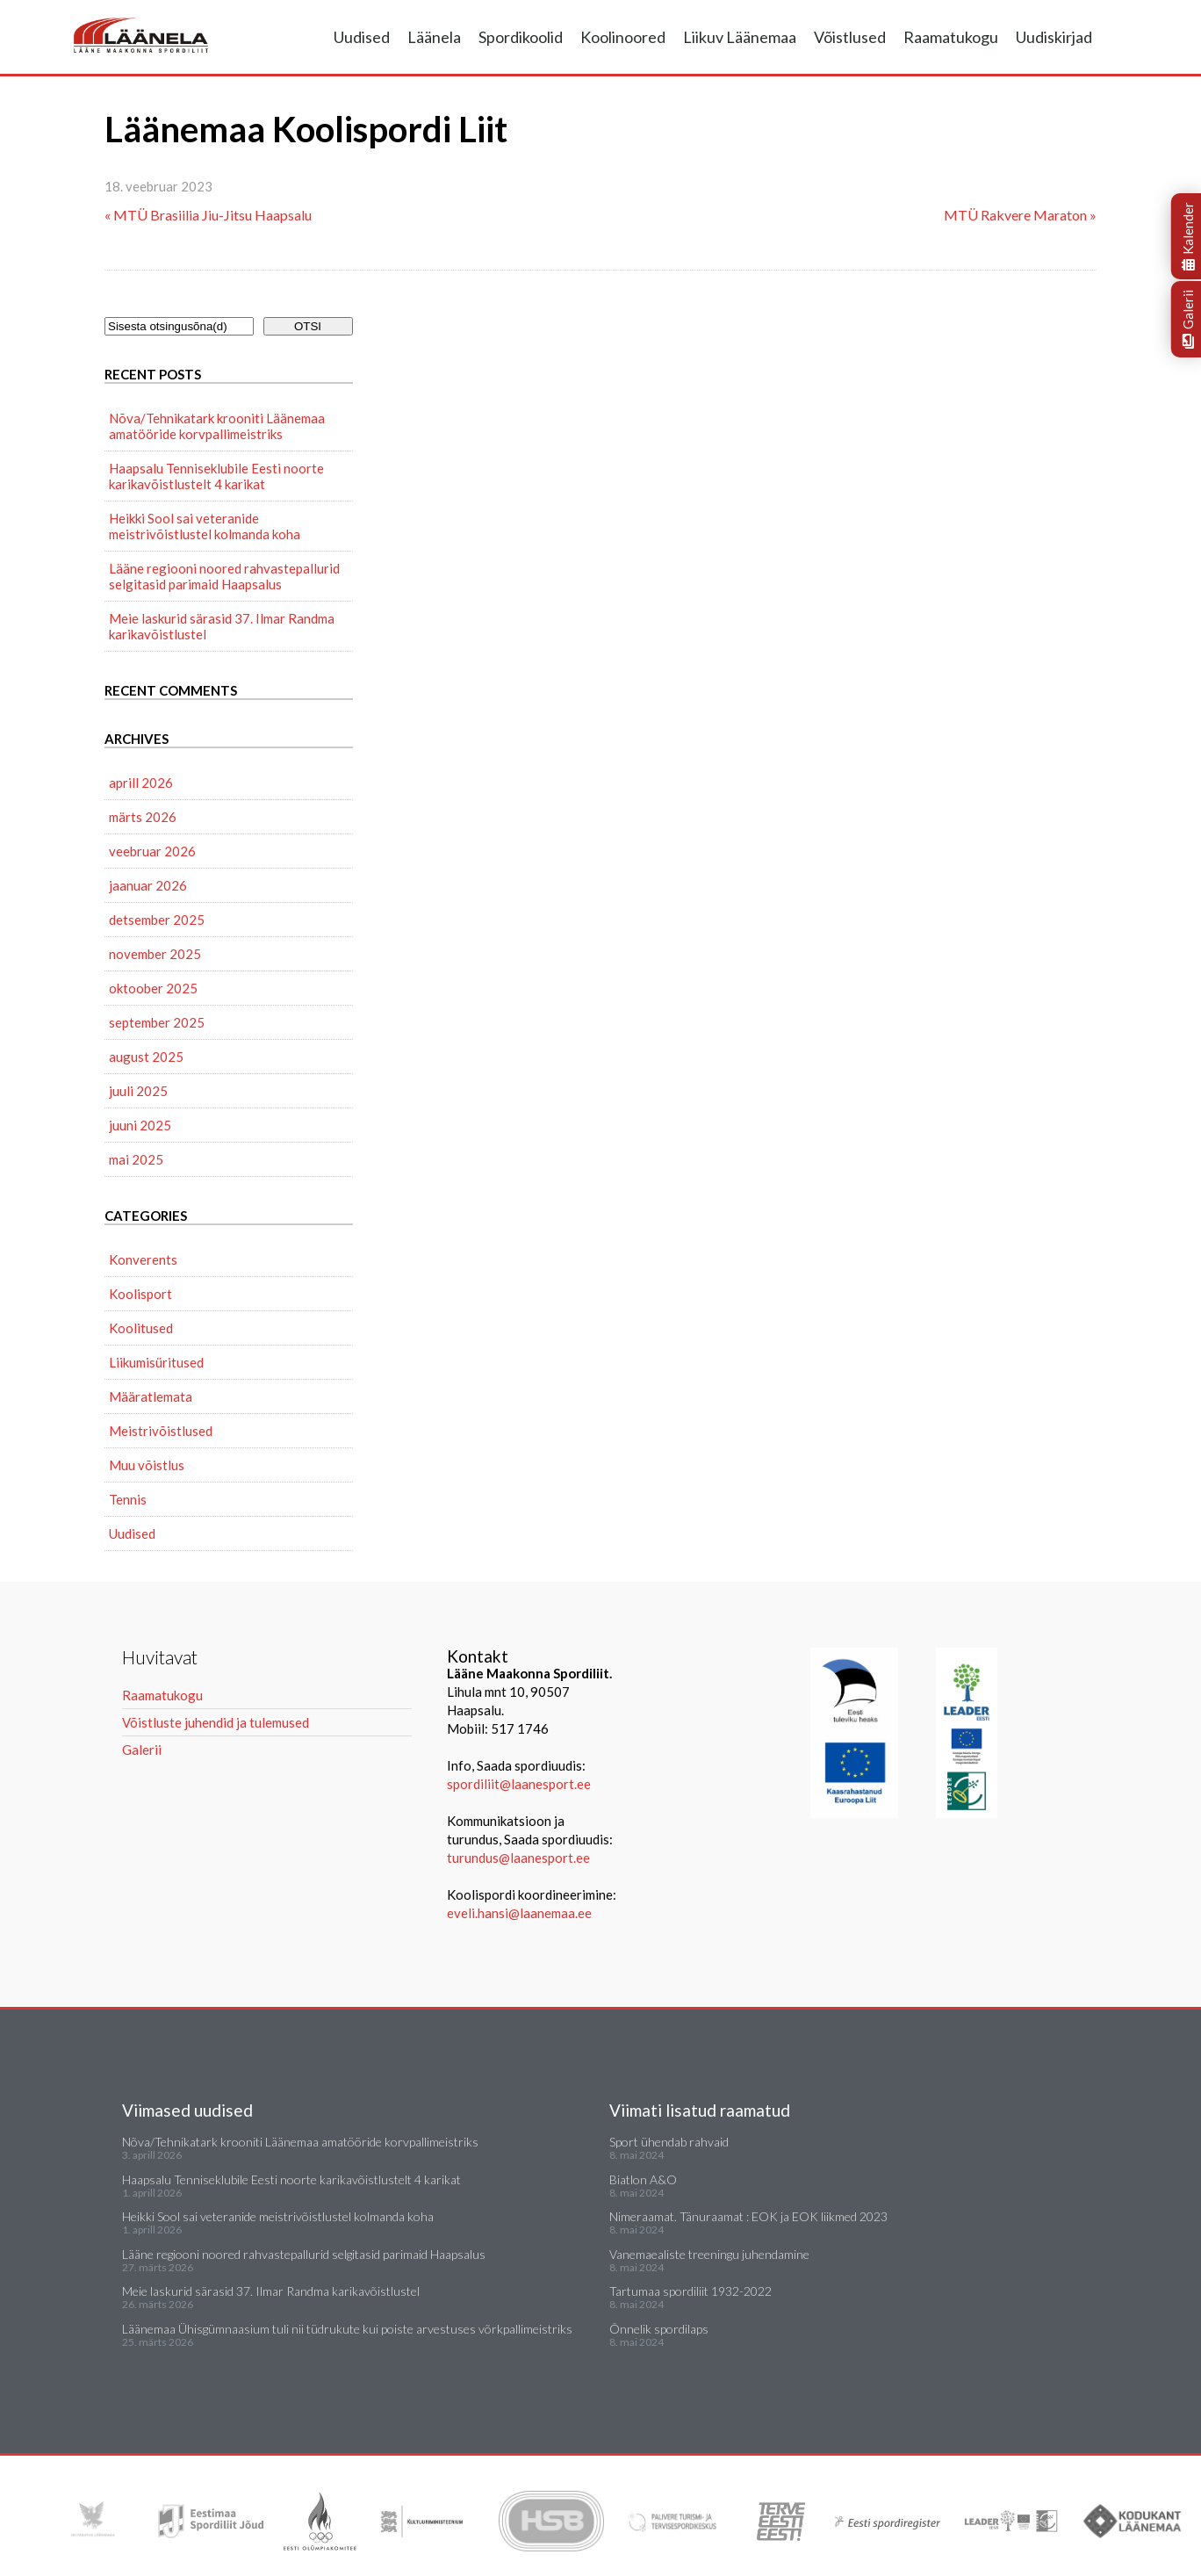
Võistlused (850, 37)
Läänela (434, 37)
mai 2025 (136, 1159)
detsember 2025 (157, 919)
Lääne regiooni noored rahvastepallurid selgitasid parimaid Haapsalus (224, 576)
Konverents (143, 1259)
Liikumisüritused (156, 1362)
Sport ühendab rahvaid (669, 2141)
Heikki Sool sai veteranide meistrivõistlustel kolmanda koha (204, 526)
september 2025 (157, 1022)
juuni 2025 (140, 1125)
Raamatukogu (950, 37)
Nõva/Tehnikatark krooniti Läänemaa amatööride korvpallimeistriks (217, 426)
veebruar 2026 (152, 851)
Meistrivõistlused (160, 1431)
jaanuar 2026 (148, 885)
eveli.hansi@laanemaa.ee (519, 1913)
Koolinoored (622, 37)
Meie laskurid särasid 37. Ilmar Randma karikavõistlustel (221, 626)
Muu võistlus (146, 1465)
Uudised (362, 37)
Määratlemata (150, 1396)
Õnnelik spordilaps (658, 2328)
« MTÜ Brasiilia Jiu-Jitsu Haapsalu (208, 214)
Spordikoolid (520, 37)
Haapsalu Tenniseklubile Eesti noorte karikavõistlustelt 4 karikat (216, 476)
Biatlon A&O (643, 2179)
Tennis (128, 1499)
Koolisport (140, 1294)
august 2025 (146, 1056)
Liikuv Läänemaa (739, 37)
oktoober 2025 (153, 988)
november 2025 (155, 954)
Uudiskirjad (1054, 37)
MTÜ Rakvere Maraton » (1020, 214)
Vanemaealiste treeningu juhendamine (709, 2254)
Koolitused (141, 1328)
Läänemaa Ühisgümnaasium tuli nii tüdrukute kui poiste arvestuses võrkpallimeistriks (347, 2328)
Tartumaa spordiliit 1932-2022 (690, 2291)
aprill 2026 (141, 782)
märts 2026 (142, 817)
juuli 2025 (138, 1091)
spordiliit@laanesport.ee (519, 1784)
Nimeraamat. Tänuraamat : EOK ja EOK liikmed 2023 (748, 2216)
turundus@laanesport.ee (520, 1857)
